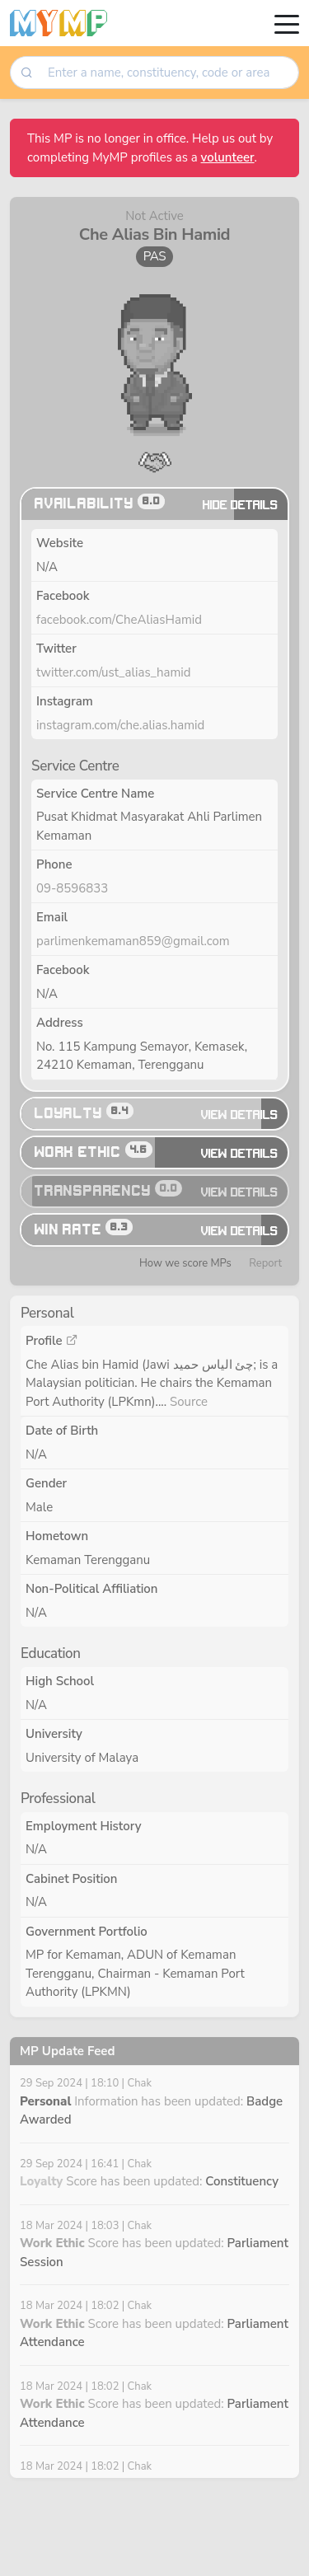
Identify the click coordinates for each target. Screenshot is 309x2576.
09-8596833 (72, 888)
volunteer (228, 157)
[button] (154, 459)
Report (265, 1263)
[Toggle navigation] (286, 23)
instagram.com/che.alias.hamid (120, 725)
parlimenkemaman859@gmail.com (133, 941)
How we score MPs (185, 1263)
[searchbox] (169, 72)
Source (189, 1401)
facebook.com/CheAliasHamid (119, 619)
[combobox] (167, 72)
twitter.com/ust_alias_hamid (113, 672)
